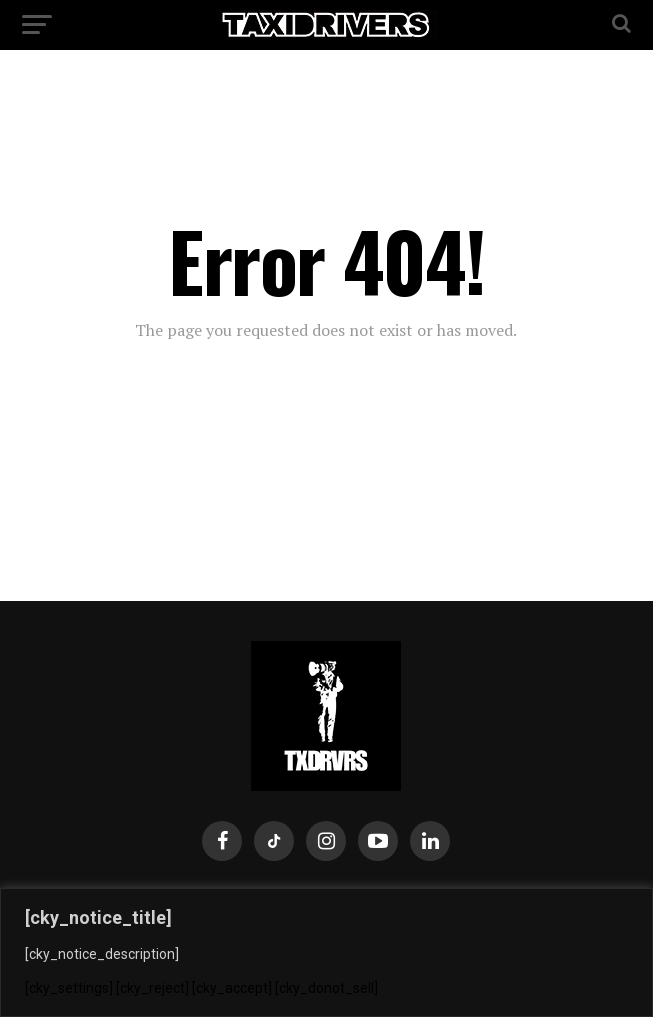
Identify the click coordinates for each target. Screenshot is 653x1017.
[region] (326, 952)
